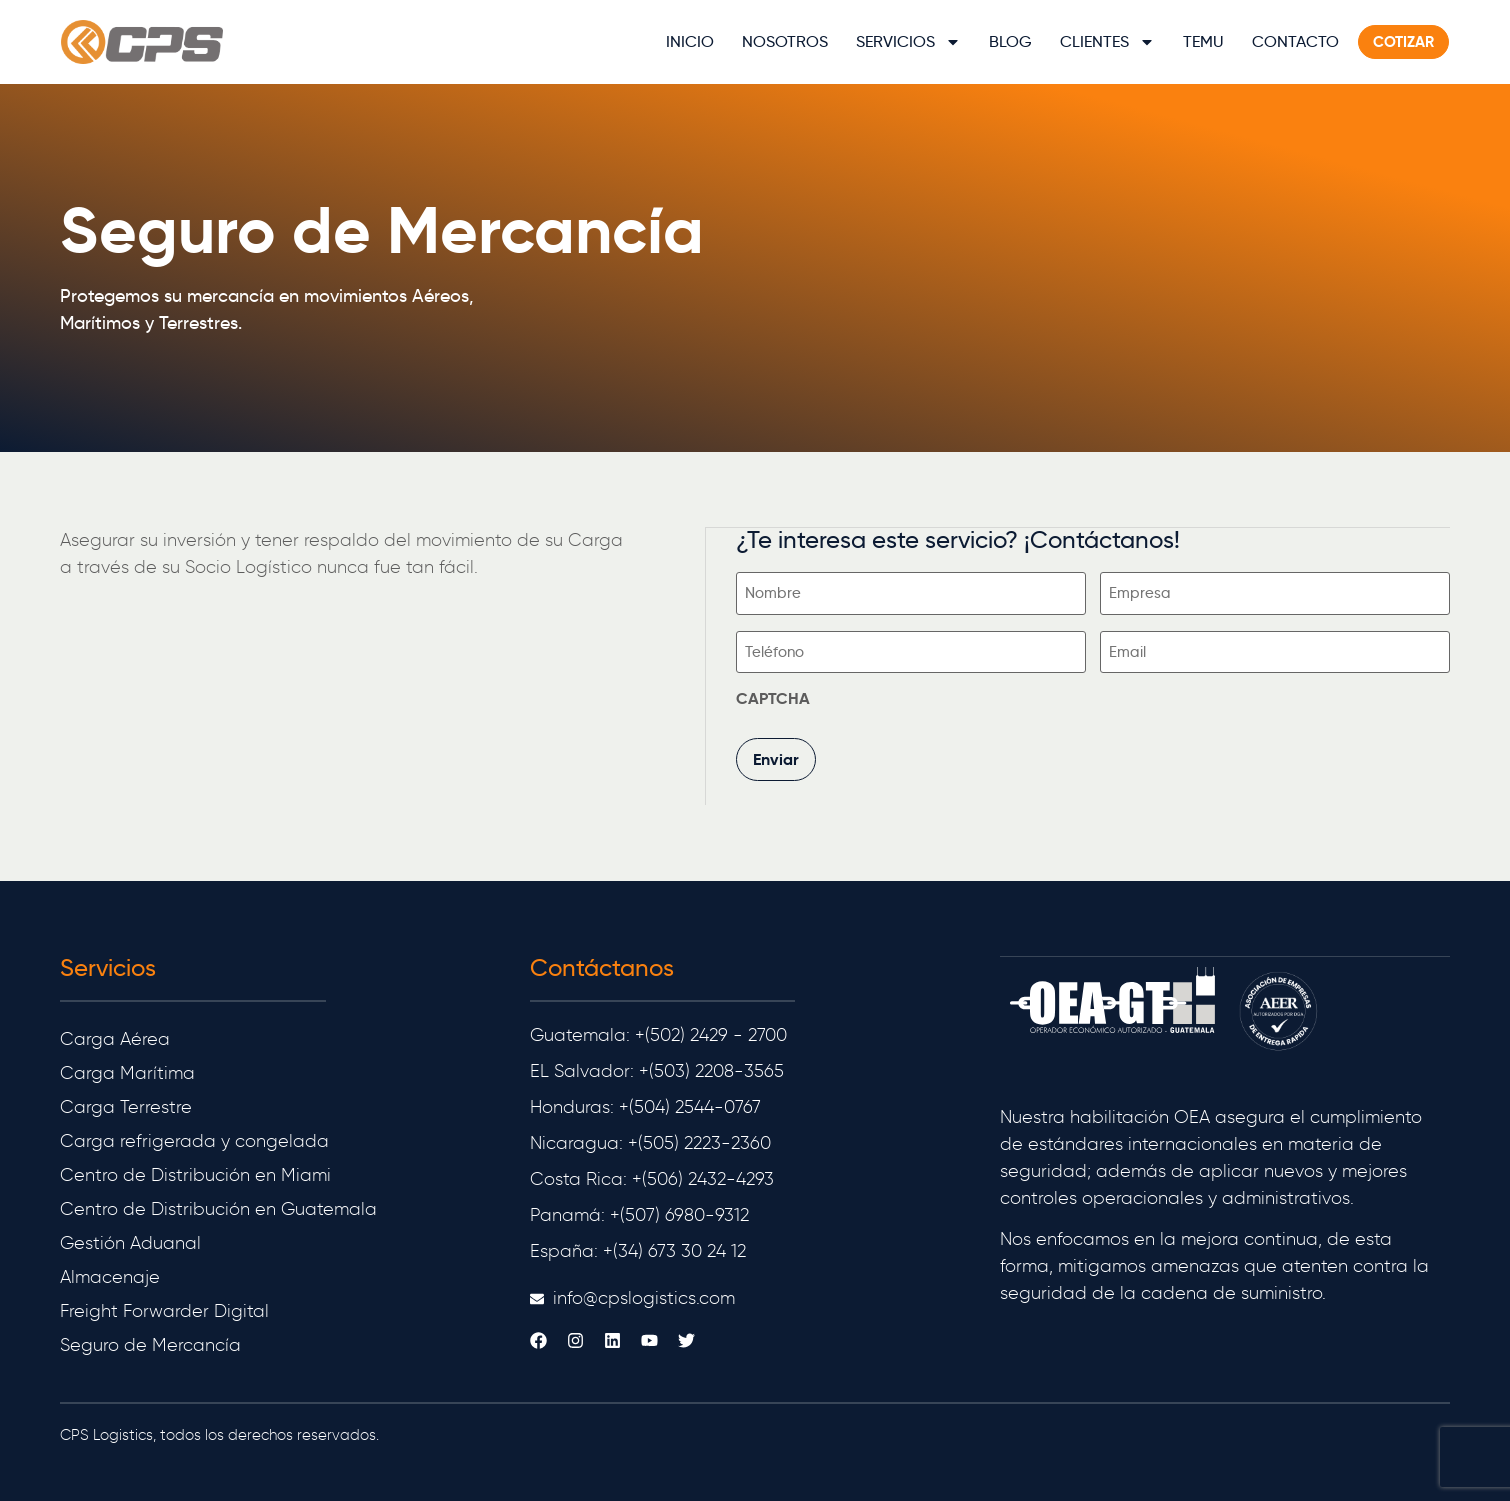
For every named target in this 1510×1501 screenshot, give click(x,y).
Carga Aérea (115, 1033)
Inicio (689, 41)
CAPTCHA (774, 695)
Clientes (1106, 42)
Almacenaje (110, 1271)
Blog (1009, 41)
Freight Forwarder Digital (164, 1305)
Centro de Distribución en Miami (195, 1169)
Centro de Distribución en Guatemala (218, 1203)
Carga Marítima (127, 1067)
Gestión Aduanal (130, 1237)
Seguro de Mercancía (150, 1339)
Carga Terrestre (126, 1101)
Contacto (1294, 41)
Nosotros (784, 41)
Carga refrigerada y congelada (194, 1135)
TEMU (1202, 41)
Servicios (907, 42)
